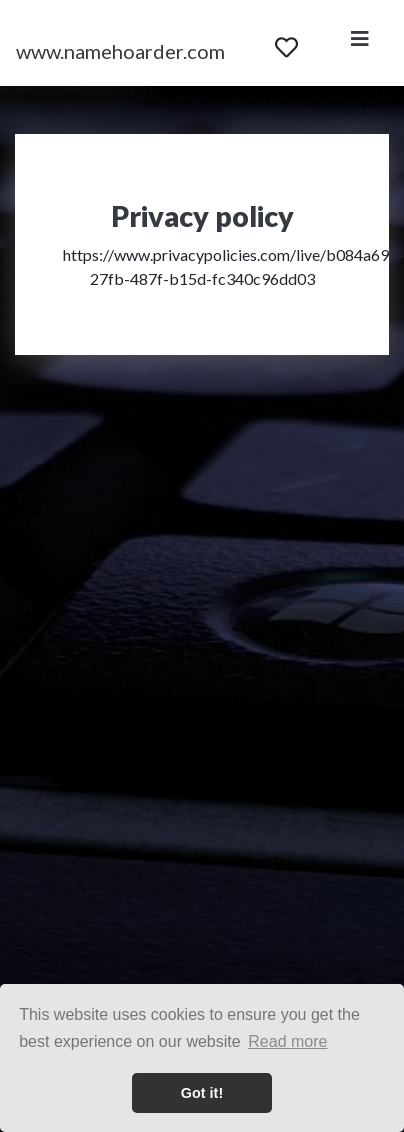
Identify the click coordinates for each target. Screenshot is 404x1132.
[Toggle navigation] (360, 43)
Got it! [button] (202, 1093)
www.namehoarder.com (120, 51)
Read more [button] (287, 1041)
